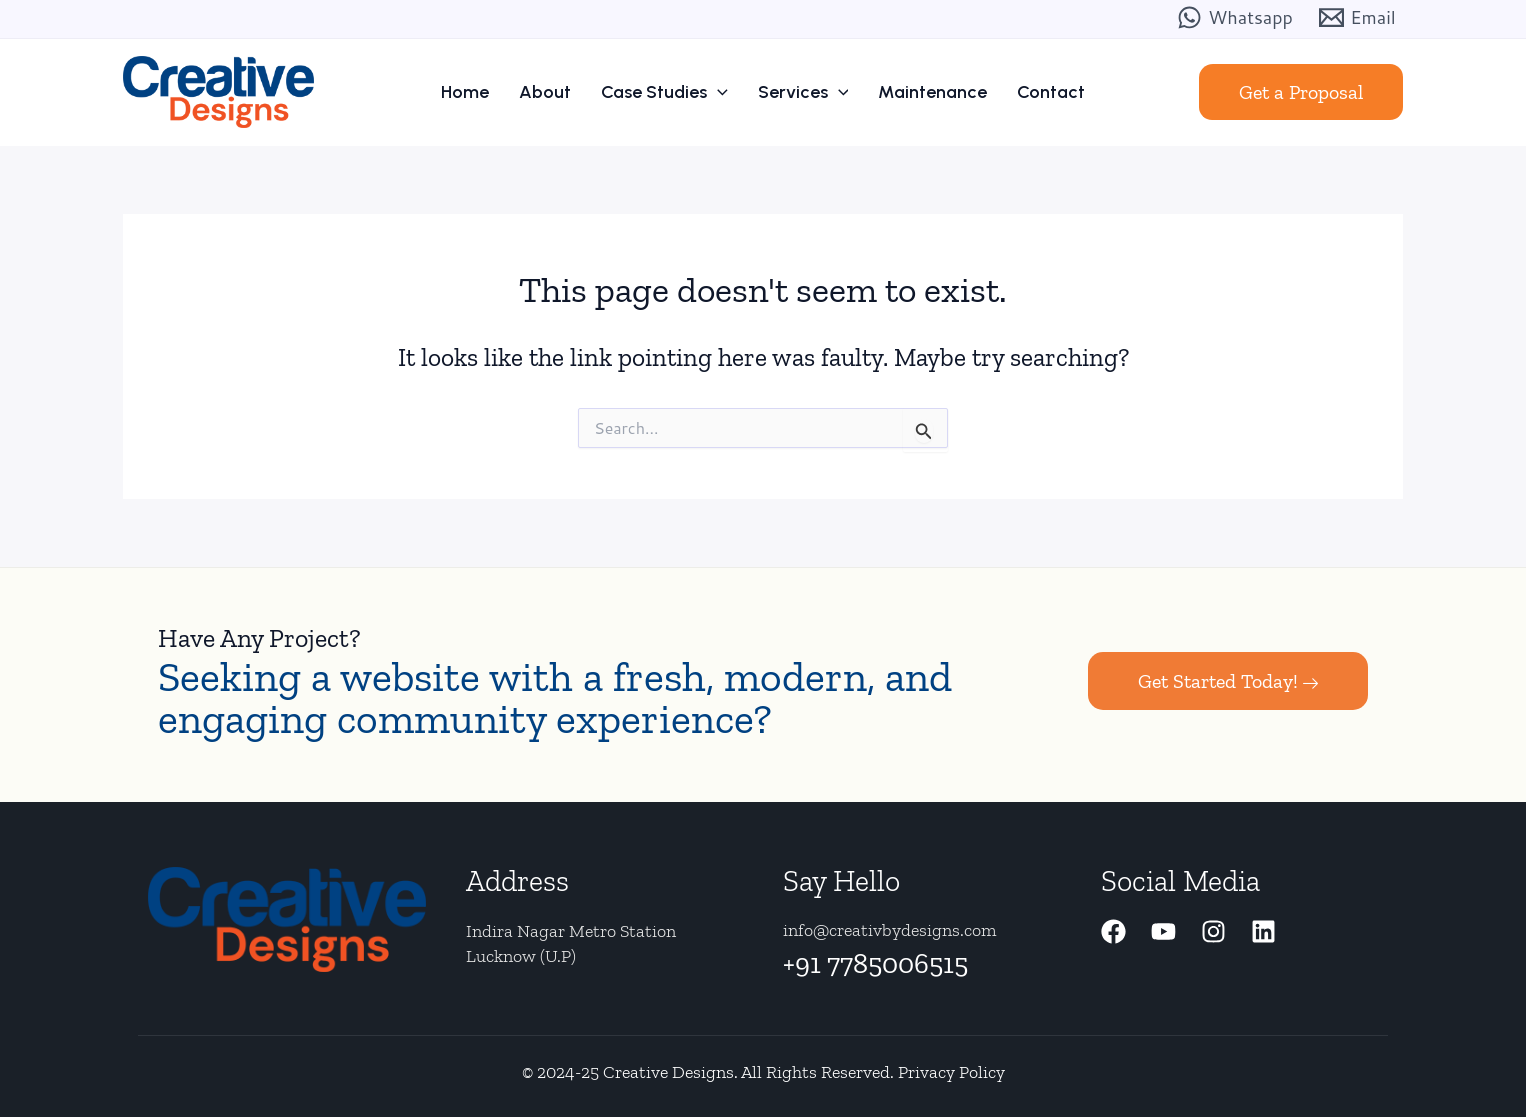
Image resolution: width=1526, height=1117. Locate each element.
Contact (1051, 92)
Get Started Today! (1228, 681)
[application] (717, 92)
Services (803, 92)
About (545, 92)
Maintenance (932, 92)
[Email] (1357, 17)
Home (465, 92)
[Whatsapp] (1235, 17)
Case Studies (664, 92)
